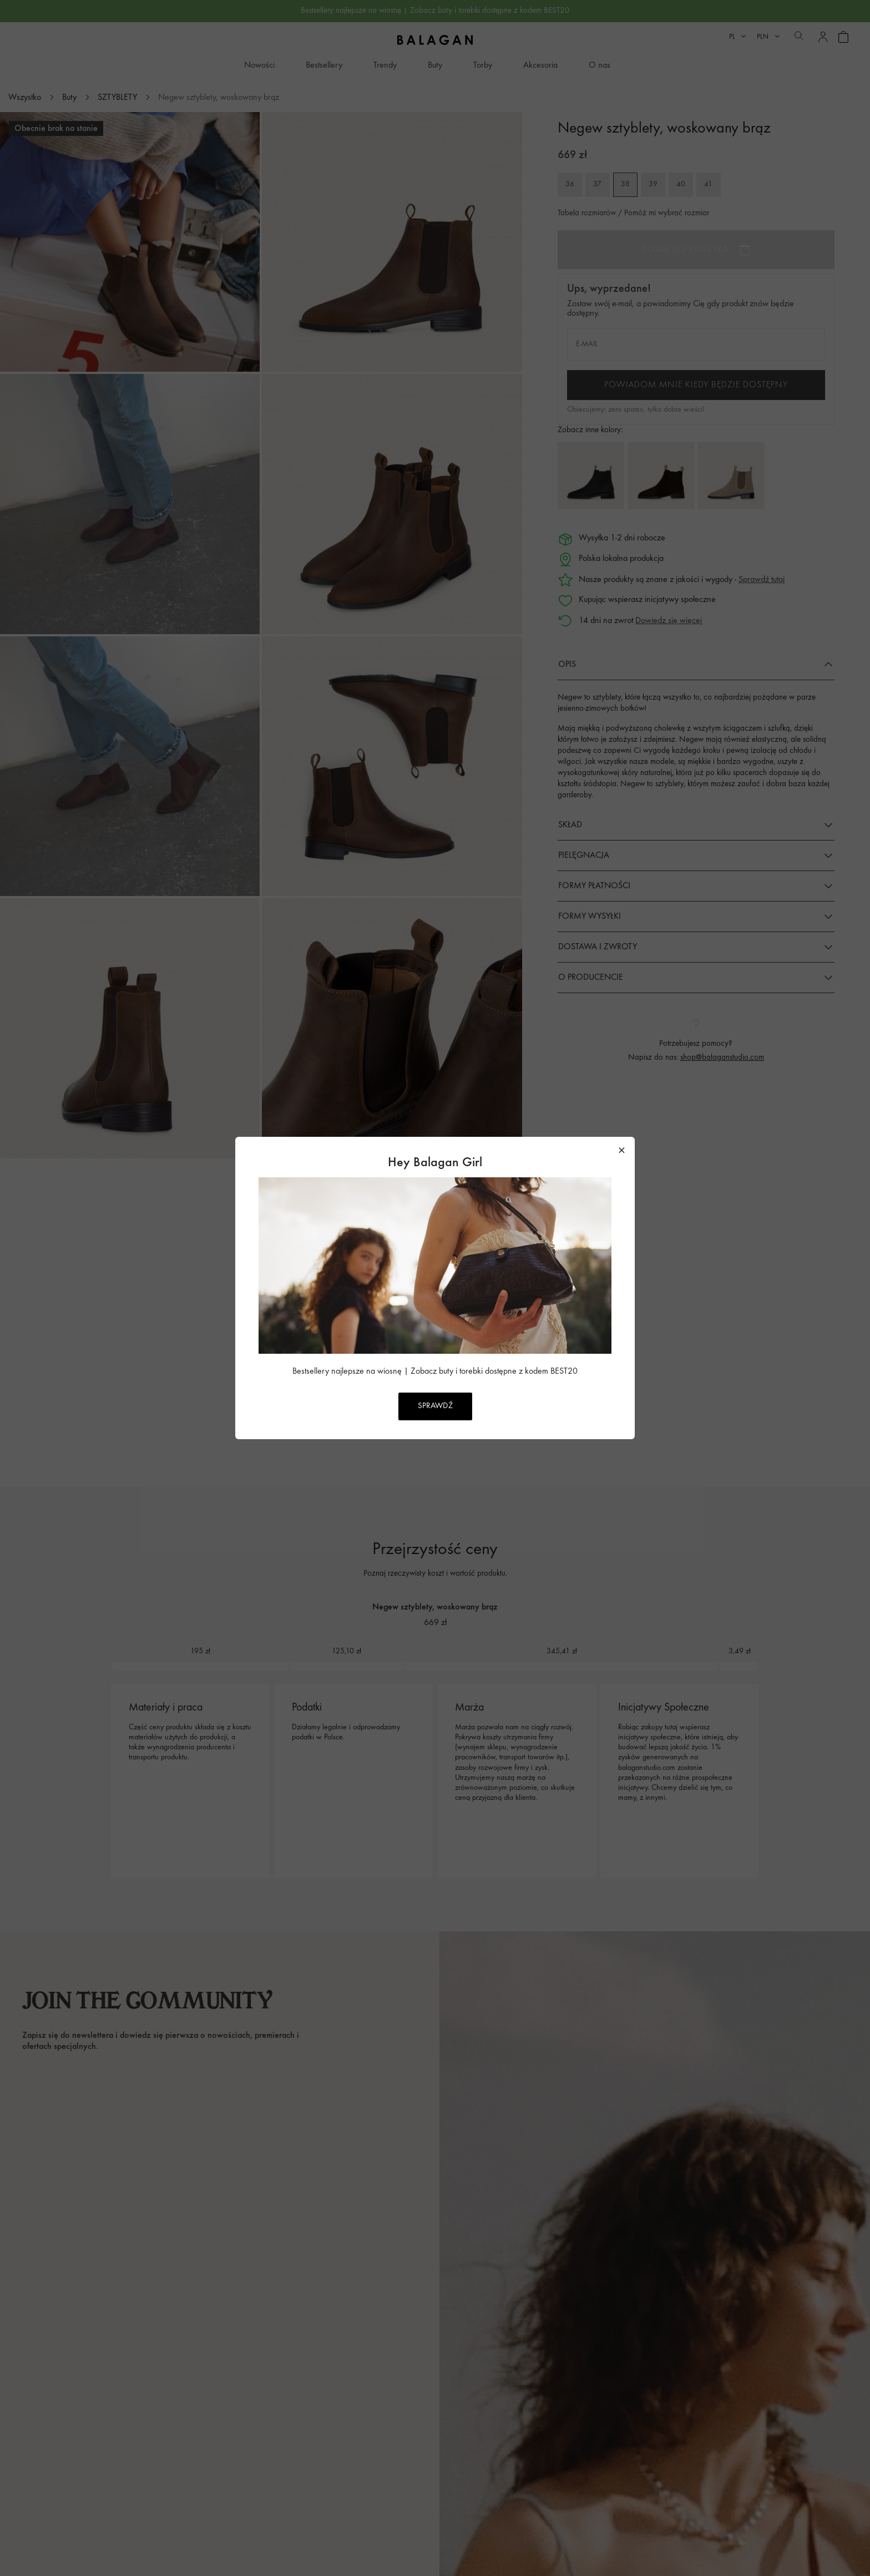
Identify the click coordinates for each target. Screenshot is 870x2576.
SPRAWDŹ (435, 1406)
